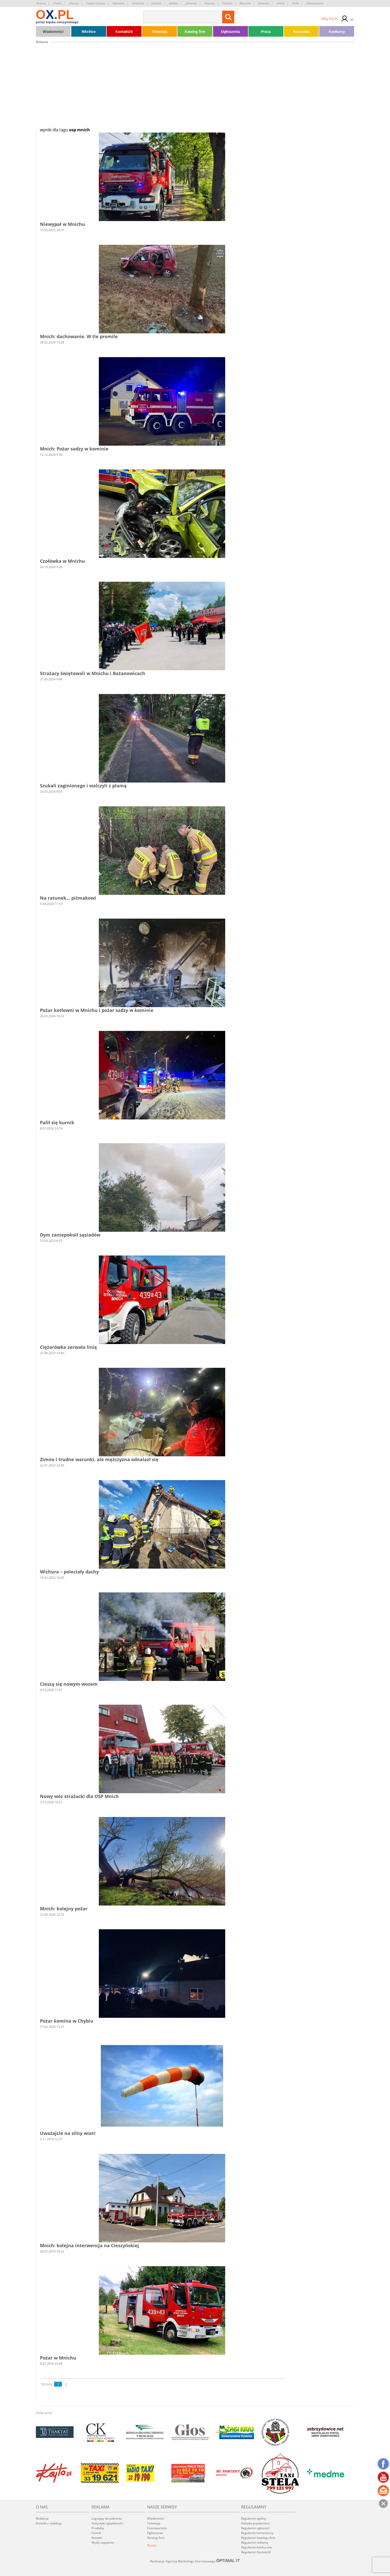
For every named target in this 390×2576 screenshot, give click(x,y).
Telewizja (159, 32)
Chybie (57, 3)
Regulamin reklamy (254, 2542)
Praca (266, 32)
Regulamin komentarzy (257, 2533)
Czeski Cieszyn (95, 3)
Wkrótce (89, 32)
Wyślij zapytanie (102, 2542)
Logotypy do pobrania (106, 2518)
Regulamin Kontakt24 (256, 2552)
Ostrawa (227, 3)
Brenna (41, 3)
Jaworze (209, 3)
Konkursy (337, 32)
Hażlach (156, 3)
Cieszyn (74, 3)
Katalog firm (195, 32)
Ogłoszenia (230, 32)
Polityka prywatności (255, 2523)
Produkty (97, 2528)
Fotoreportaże (157, 2528)
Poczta (151, 2545)
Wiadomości (53, 32)
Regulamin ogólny (253, 2518)
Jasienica (191, 3)
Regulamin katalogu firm (258, 2538)
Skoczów (245, 3)
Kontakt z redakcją (49, 2523)
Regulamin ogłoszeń (255, 2528)
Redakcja (42, 2518)
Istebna (173, 3)
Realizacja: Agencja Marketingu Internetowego (195, 2561)
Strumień (263, 3)
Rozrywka (301, 32)
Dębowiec (118, 3)
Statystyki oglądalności (107, 2523)
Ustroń (281, 3)
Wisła (295, 3)
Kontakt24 (124, 32)
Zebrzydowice (314, 3)
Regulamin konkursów (256, 2547)
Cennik (96, 2533)
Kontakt (96, 2538)
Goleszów (138, 3)
